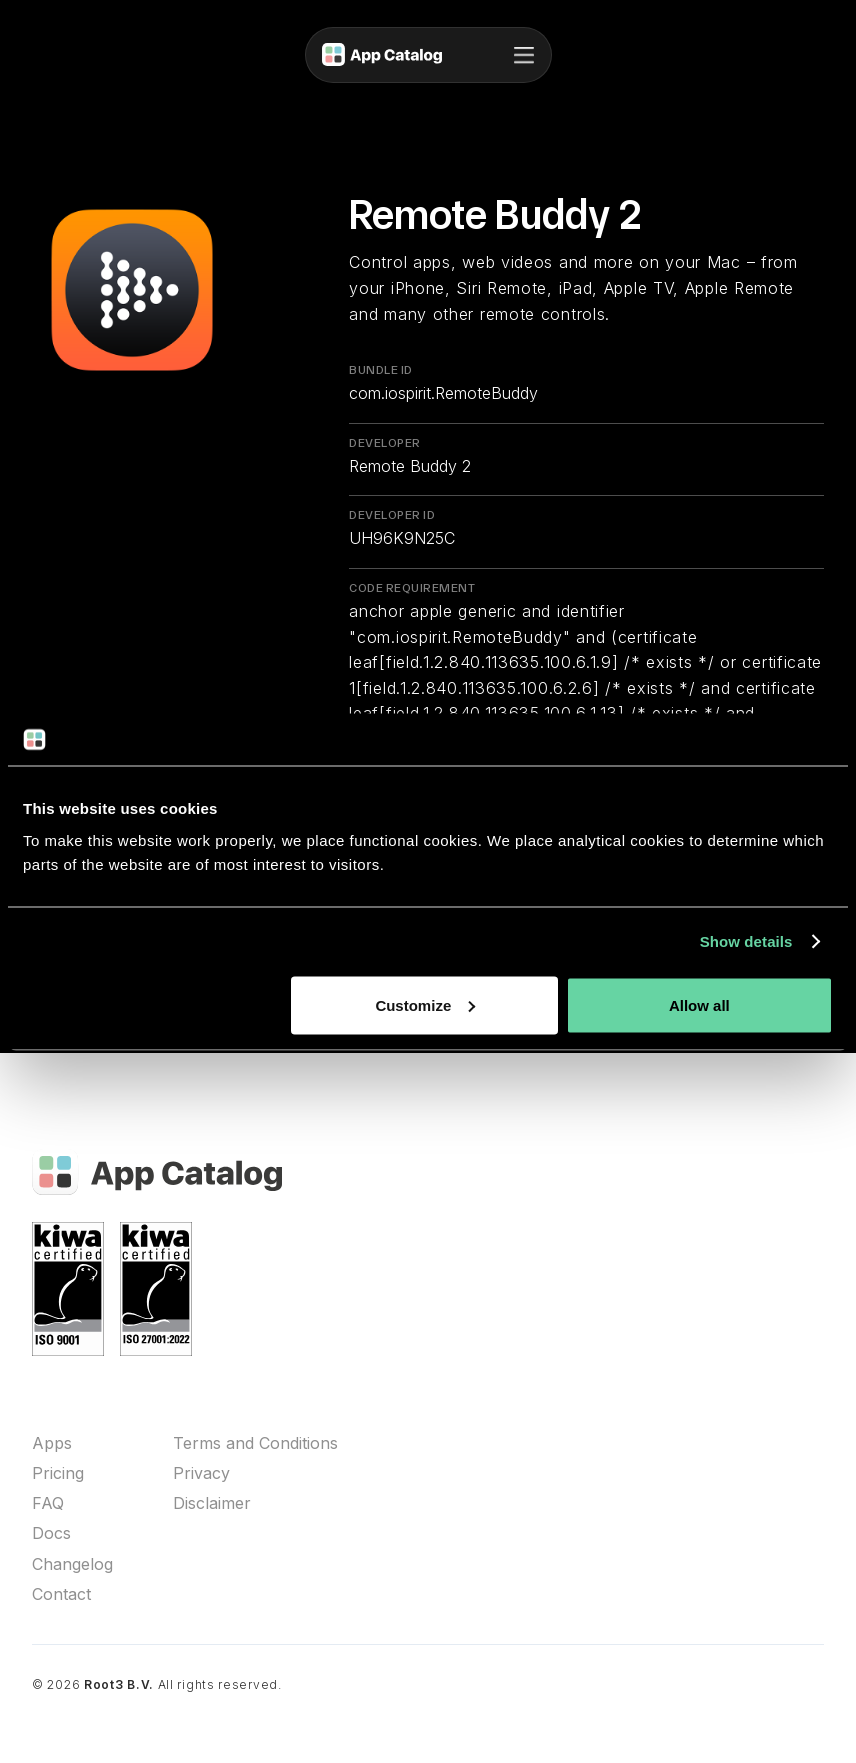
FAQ (48, 1503)
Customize (425, 1004)
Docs (51, 1533)
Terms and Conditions (255, 1443)
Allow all (699, 1004)
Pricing (58, 1473)
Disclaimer (212, 1503)
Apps (52, 1443)
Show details (746, 941)
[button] (524, 55)
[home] (382, 55)
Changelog (72, 1564)
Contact (61, 1594)
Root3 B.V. (119, 1684)
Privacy (201, 1473)
